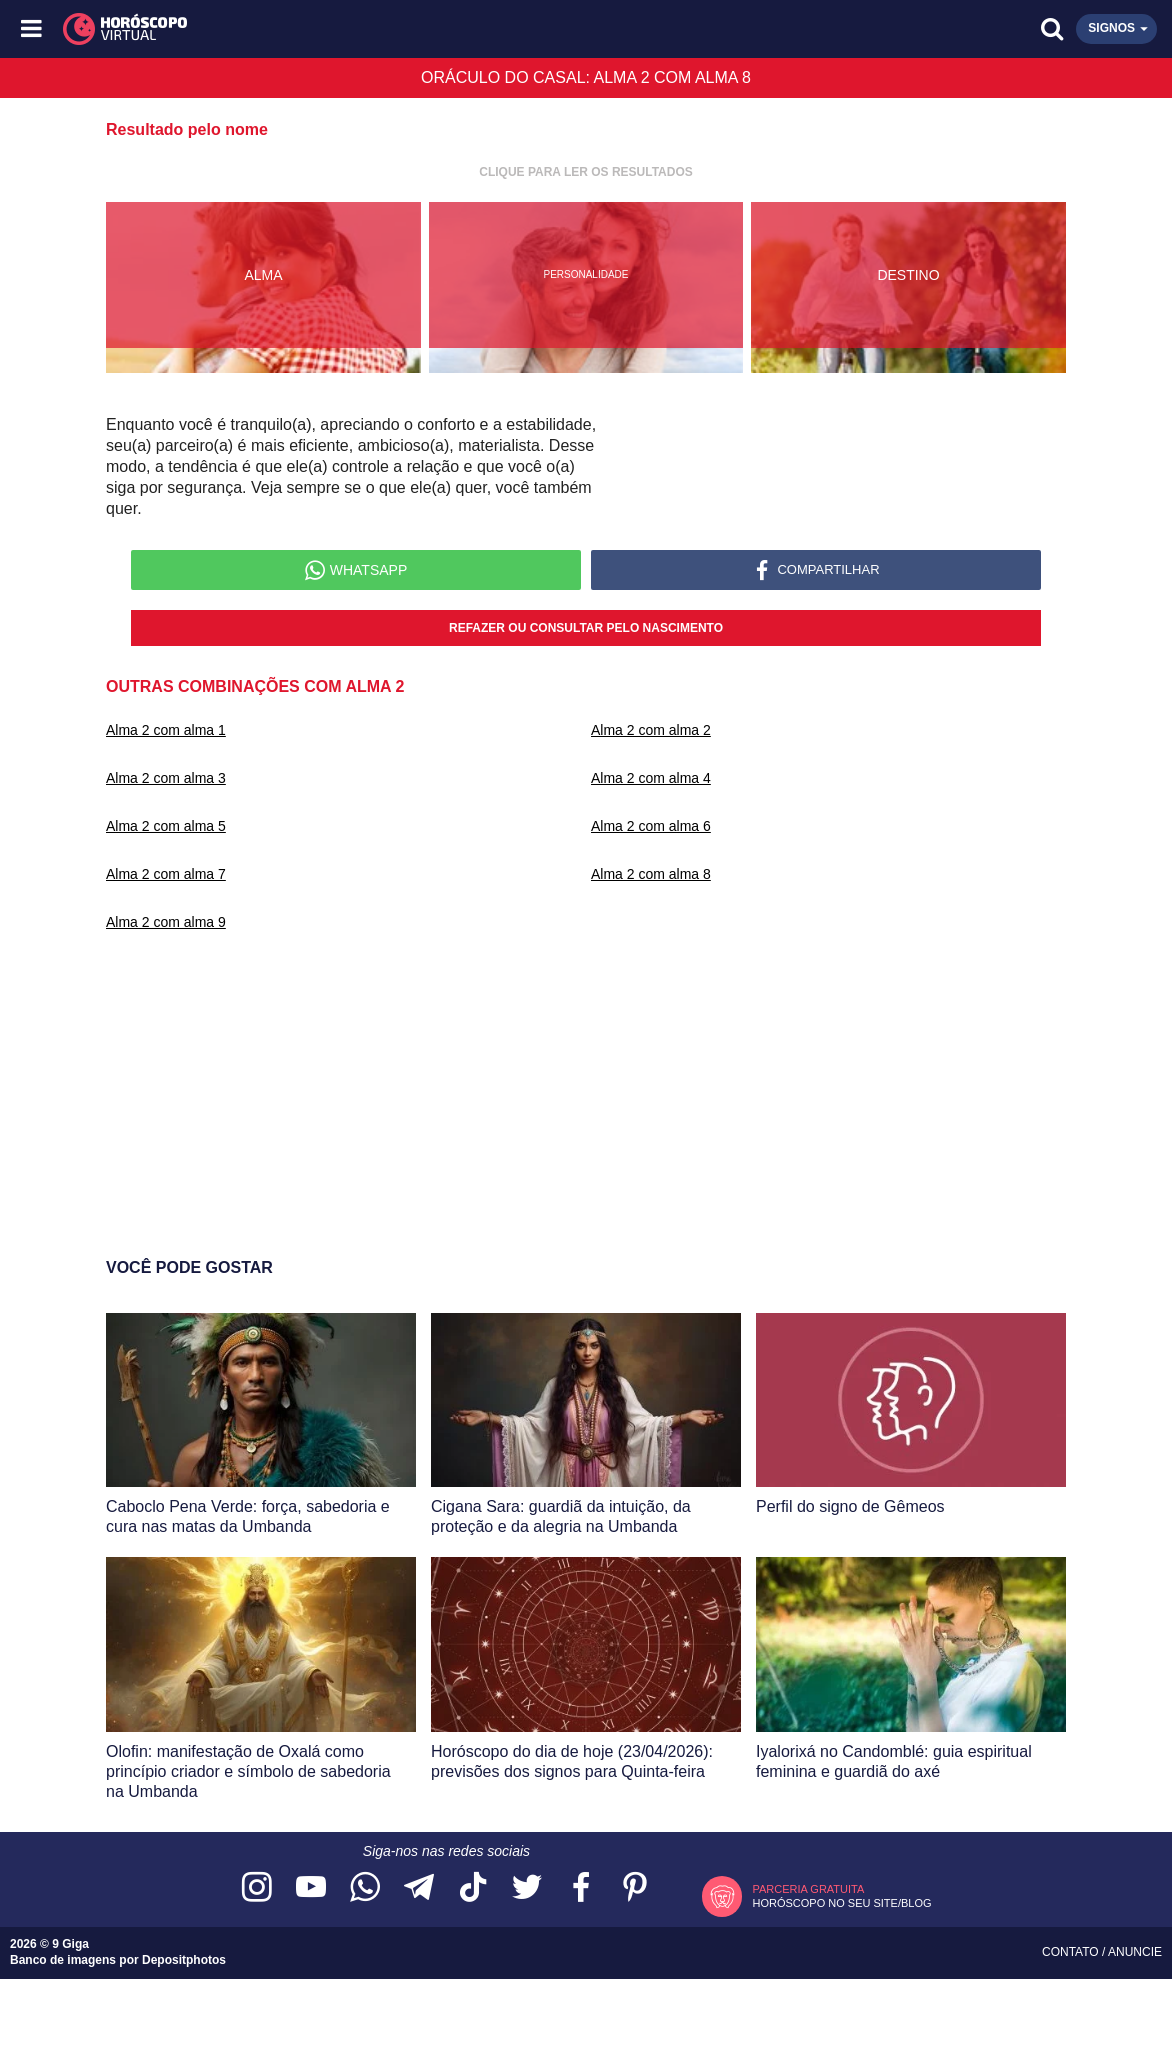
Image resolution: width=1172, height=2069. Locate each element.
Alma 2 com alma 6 (651, 826)
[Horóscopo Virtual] (310, 29)
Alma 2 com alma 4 (651, 778)
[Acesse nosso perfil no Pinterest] (635, 1888)
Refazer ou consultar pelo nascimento (586, 628)
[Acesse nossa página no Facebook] (581, 1888)
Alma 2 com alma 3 (166, 778)
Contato (1072, 1952)
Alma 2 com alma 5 (166, 826)
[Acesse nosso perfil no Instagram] (257, 1888)
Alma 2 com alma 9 (166, 922)
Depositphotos (184, 1960)
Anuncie (1135, 1952)
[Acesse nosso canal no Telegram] (419, 1888)
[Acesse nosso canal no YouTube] (311, 1888)
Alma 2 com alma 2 (651, 730)
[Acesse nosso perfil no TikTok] (473, 1888)
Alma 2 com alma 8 (651, 874)
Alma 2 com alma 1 (166, 730)
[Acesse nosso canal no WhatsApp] (365, 1888)
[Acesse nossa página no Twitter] (527, 1888)
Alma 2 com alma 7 (166, 874)
